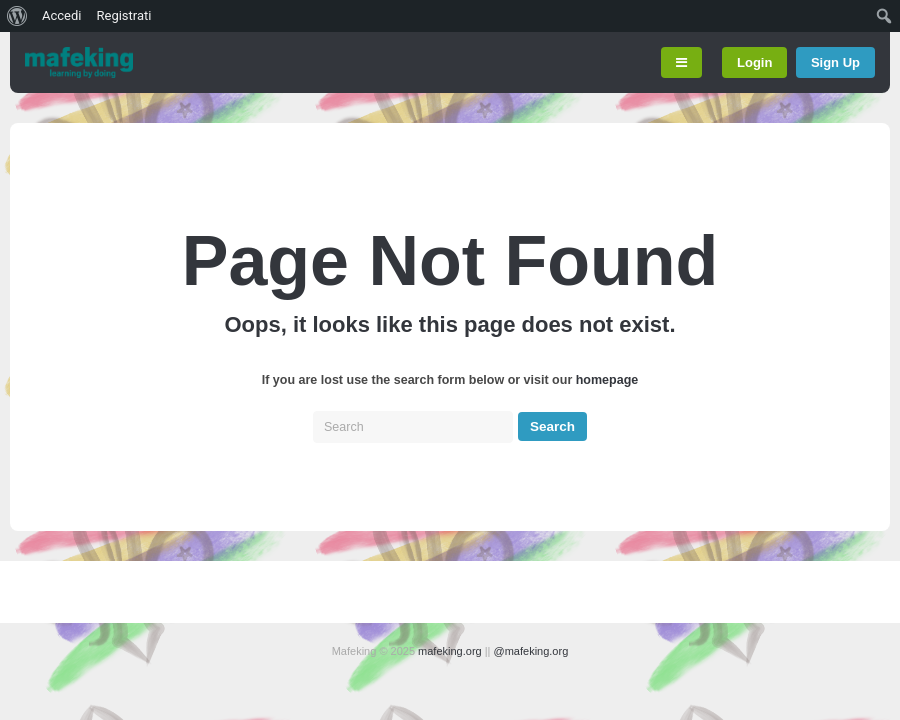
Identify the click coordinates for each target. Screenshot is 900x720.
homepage (607, 380)
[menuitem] (17, 16)
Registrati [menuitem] (123, 15)
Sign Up (835, 62)
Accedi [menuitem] (61, 15)
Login (754, 62)
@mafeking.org (531, 651)
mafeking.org (450, 651)
